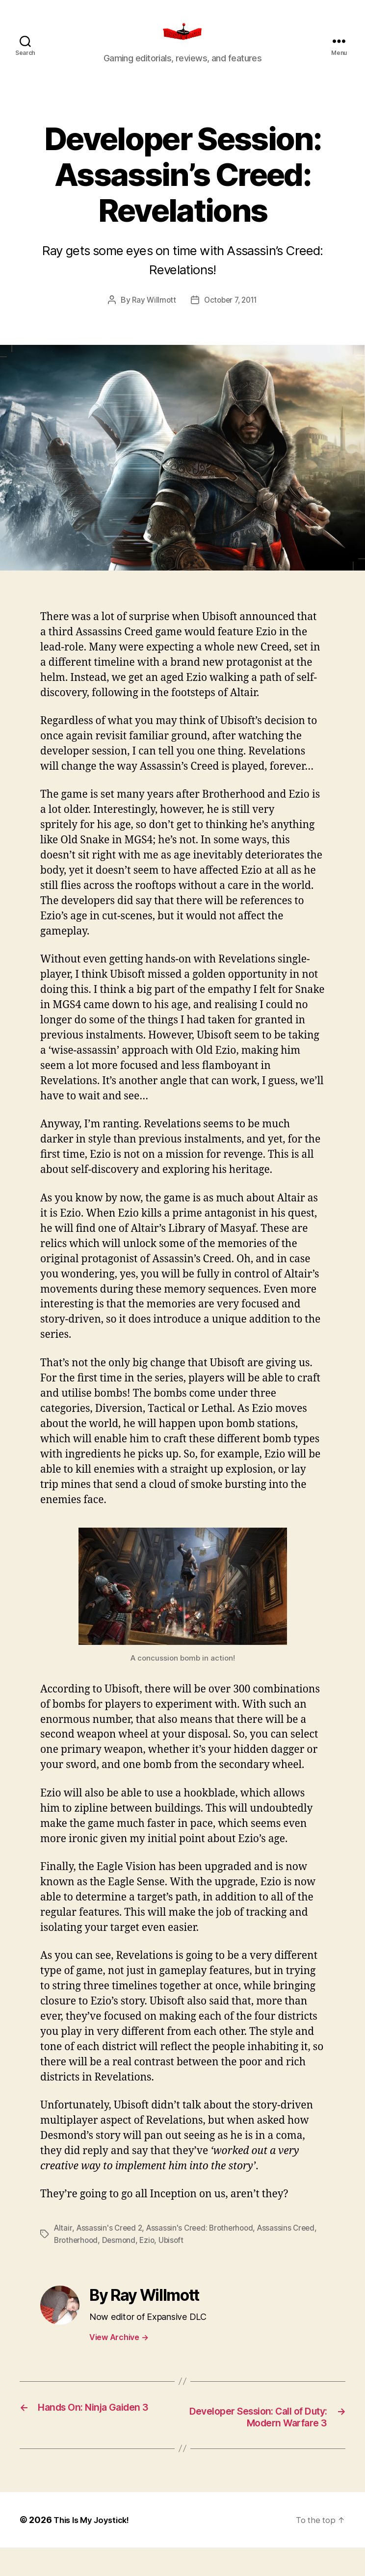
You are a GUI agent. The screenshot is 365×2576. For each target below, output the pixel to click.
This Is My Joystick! (95, 2548)
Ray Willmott (152, 314)
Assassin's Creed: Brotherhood (205, 2242)
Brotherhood (104, 2254)
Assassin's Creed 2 (111, 2242)
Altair (63, 2242)
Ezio (177, 2254)
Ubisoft (203, 2254)
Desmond (148, 2254)
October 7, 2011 (232, 314)
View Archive (118, 2350)
